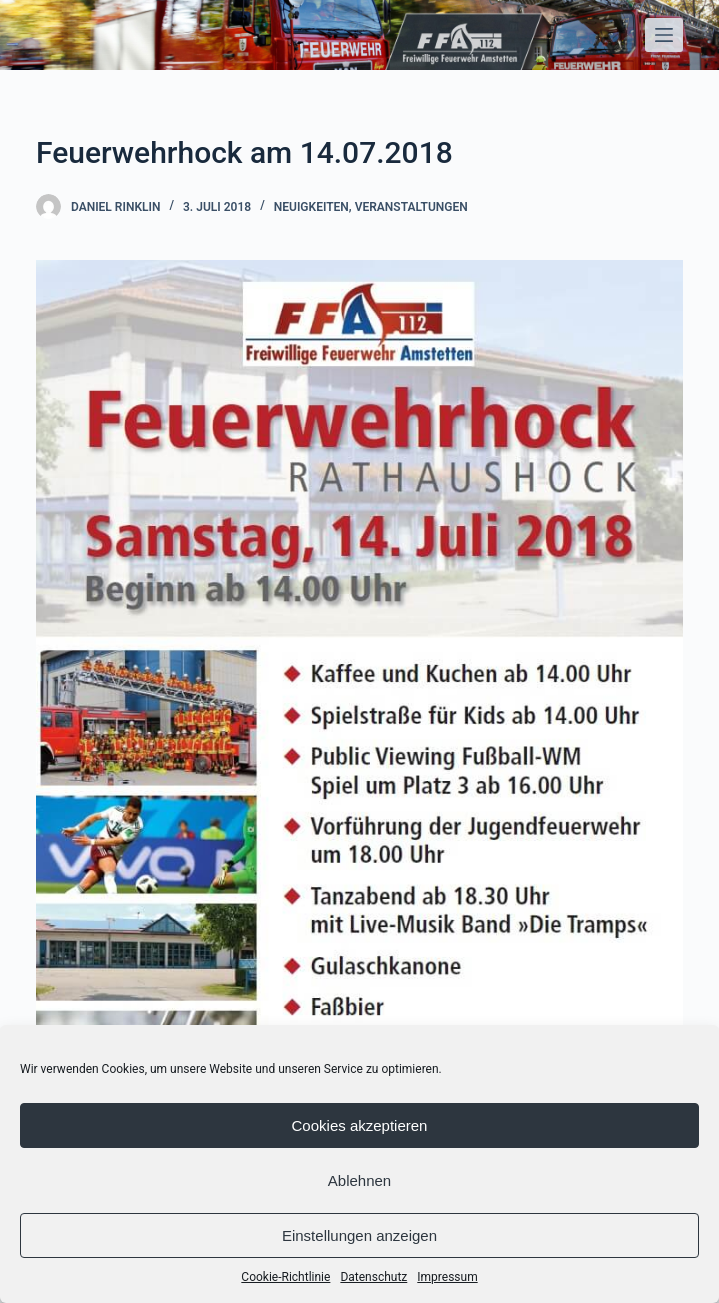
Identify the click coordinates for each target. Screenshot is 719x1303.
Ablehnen (359, 1180)
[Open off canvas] (664, 35)
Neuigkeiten (311, 207)
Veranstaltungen (411, 207)
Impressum (447, 1277)
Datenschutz (373, 1277)
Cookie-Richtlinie (285, 1277)
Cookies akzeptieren (360, 1125)
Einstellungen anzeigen (359, 1235)
